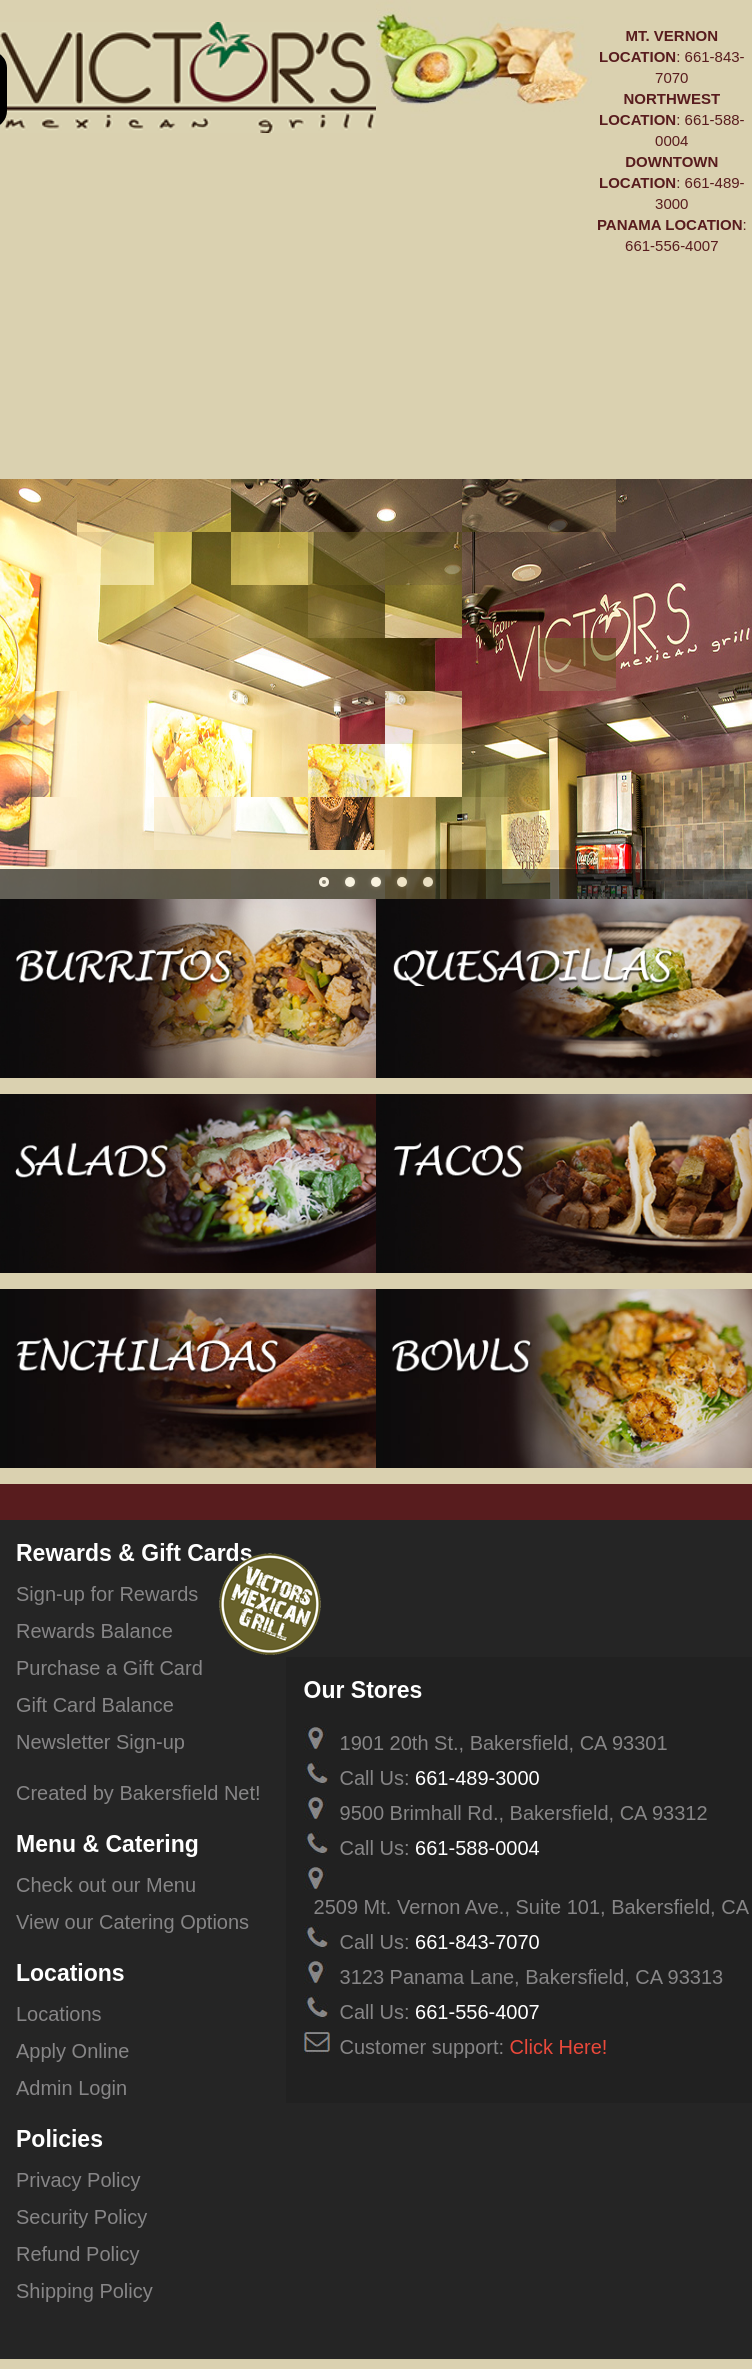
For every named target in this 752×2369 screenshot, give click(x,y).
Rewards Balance (94, 1631)
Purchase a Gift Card (109, 1668)
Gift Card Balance (95, 1705)
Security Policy (81, 2217)
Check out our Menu (106, 1885)
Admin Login (71, 2088)
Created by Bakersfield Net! (138, 1793)
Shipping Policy (84, 2291)
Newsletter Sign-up (100, 1742)
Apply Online (72, 2051)
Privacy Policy (78, 2180)
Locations (59, 2014)
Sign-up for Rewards (107, 1594)
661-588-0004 (477, 1848)
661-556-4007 (671, 245)
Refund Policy (77, 2254)
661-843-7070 (477, 1942)
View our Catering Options (132, 1922)
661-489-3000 (477, 1778)
